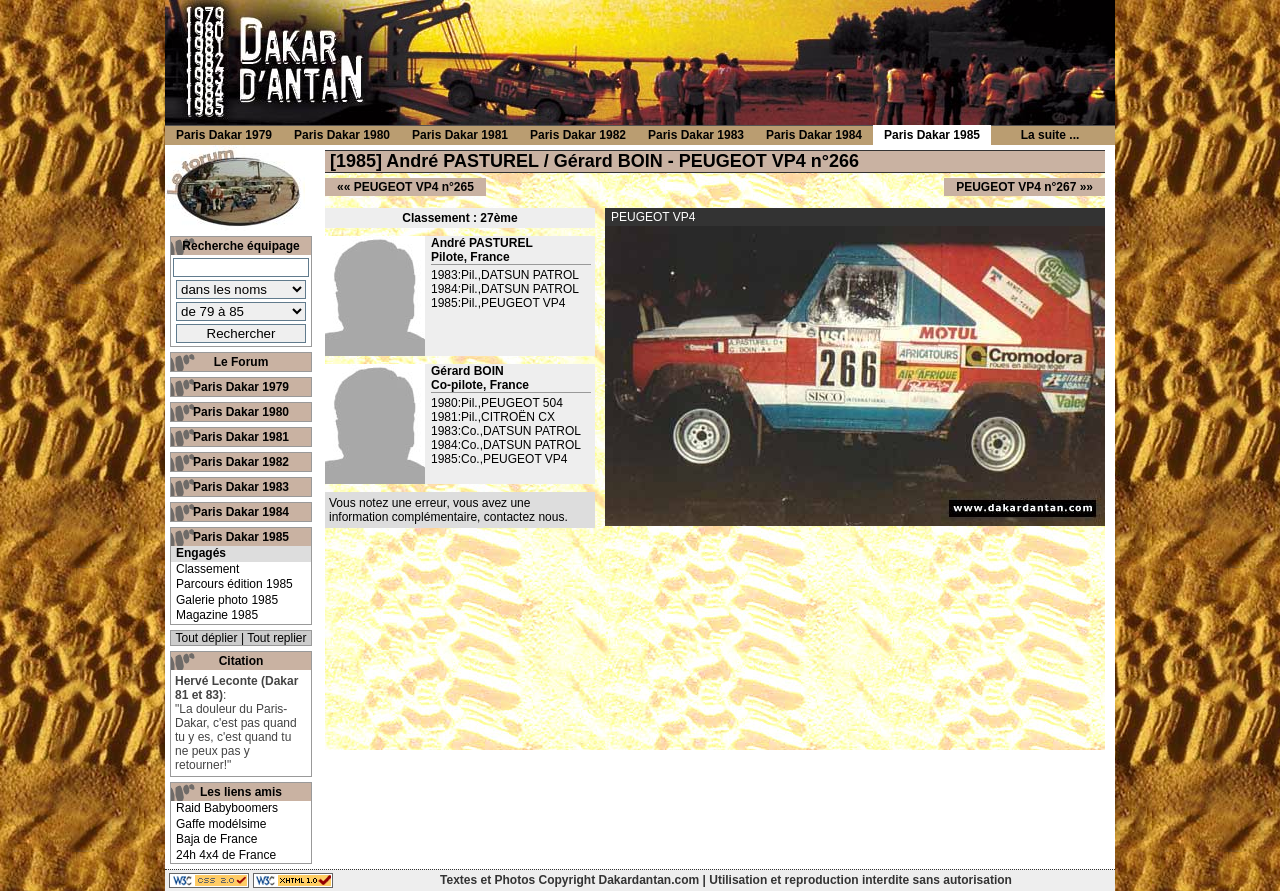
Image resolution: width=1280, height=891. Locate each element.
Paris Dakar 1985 (241, 537)
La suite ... (1050, 135)
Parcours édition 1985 (234, 584)
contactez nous (524, 517)
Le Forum (241, 362)
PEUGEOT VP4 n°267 (1016, 187)
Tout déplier (207, 638)
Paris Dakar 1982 (241, 462)
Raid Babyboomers (227, 808)
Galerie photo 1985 (227, 600)
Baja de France (216, 839)
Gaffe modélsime (221, 824)
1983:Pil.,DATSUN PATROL (505, 275)
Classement (207, 569)
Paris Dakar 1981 (241, 437)
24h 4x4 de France (226, 855)
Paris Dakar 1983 (241, 487)
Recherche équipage (240, 246)
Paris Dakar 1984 (241, 512)
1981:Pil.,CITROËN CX (493, 417)
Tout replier (276, 638)
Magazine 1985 (217, 615)
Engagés (201, 553)
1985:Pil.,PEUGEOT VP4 (498, 303)
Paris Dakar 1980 (241, 412)
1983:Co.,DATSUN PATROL (506, 431)
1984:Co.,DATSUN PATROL (506, 445)
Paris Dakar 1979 (241, 387)
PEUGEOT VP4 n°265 (414, 187)
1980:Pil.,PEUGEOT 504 (497, 403)
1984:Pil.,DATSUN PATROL (505, 289)
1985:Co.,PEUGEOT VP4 (499, 459)
